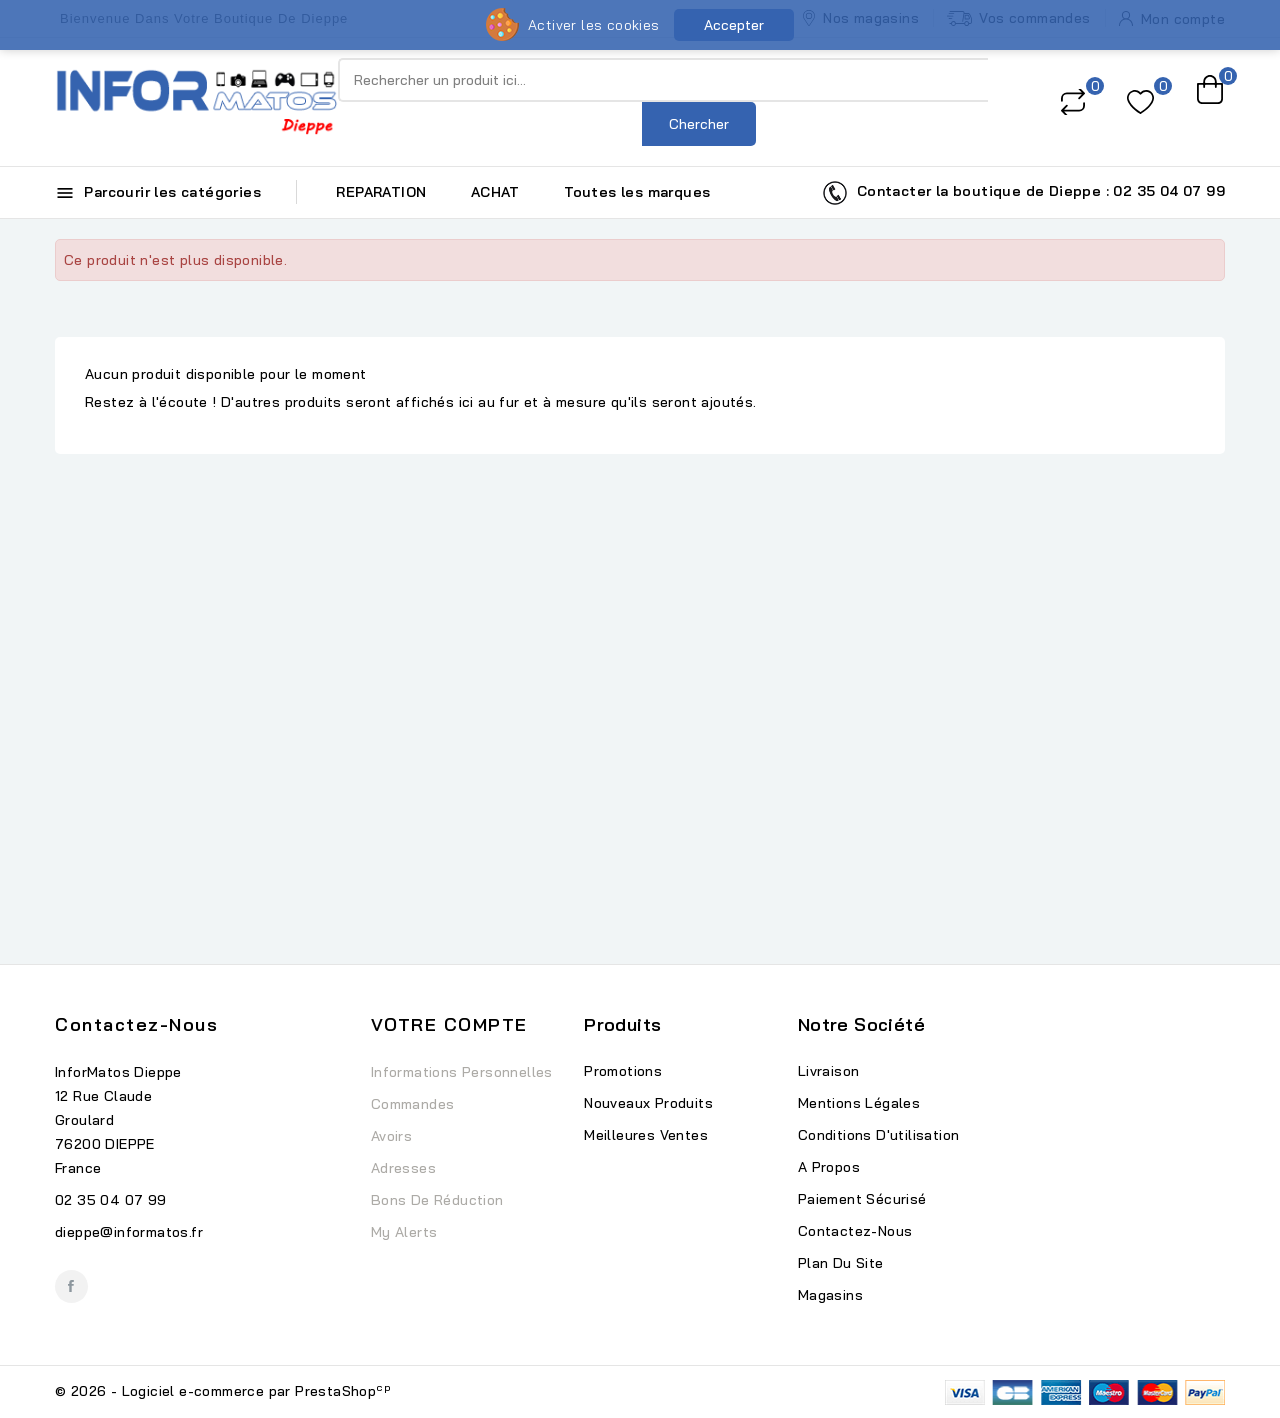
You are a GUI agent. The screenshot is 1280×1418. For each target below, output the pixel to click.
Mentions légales (859, 1103)
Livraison (829, 1071)
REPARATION (381, 192)
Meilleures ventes (646, 1135)
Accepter (734, 25)
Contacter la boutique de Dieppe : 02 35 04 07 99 (1023, 193)
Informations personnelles (462, 1072)
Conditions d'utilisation (879, 1135)
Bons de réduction (437, 1200)
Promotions (623, 1071)
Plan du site (841, 1263)
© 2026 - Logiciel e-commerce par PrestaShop (223, 1391)
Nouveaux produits (648, 1103)
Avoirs (391, 1136)
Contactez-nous (136, 1024)
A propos (829, 1167)
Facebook (71, 1286)
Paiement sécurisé (862, 1199)
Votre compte (449, 1024)
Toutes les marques (637, 192)
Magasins (830, 1295)
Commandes (413, 1104)
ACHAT (495, 192)
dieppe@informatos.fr (129, 1232)
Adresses (403, 1168)
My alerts (404, 1232)
